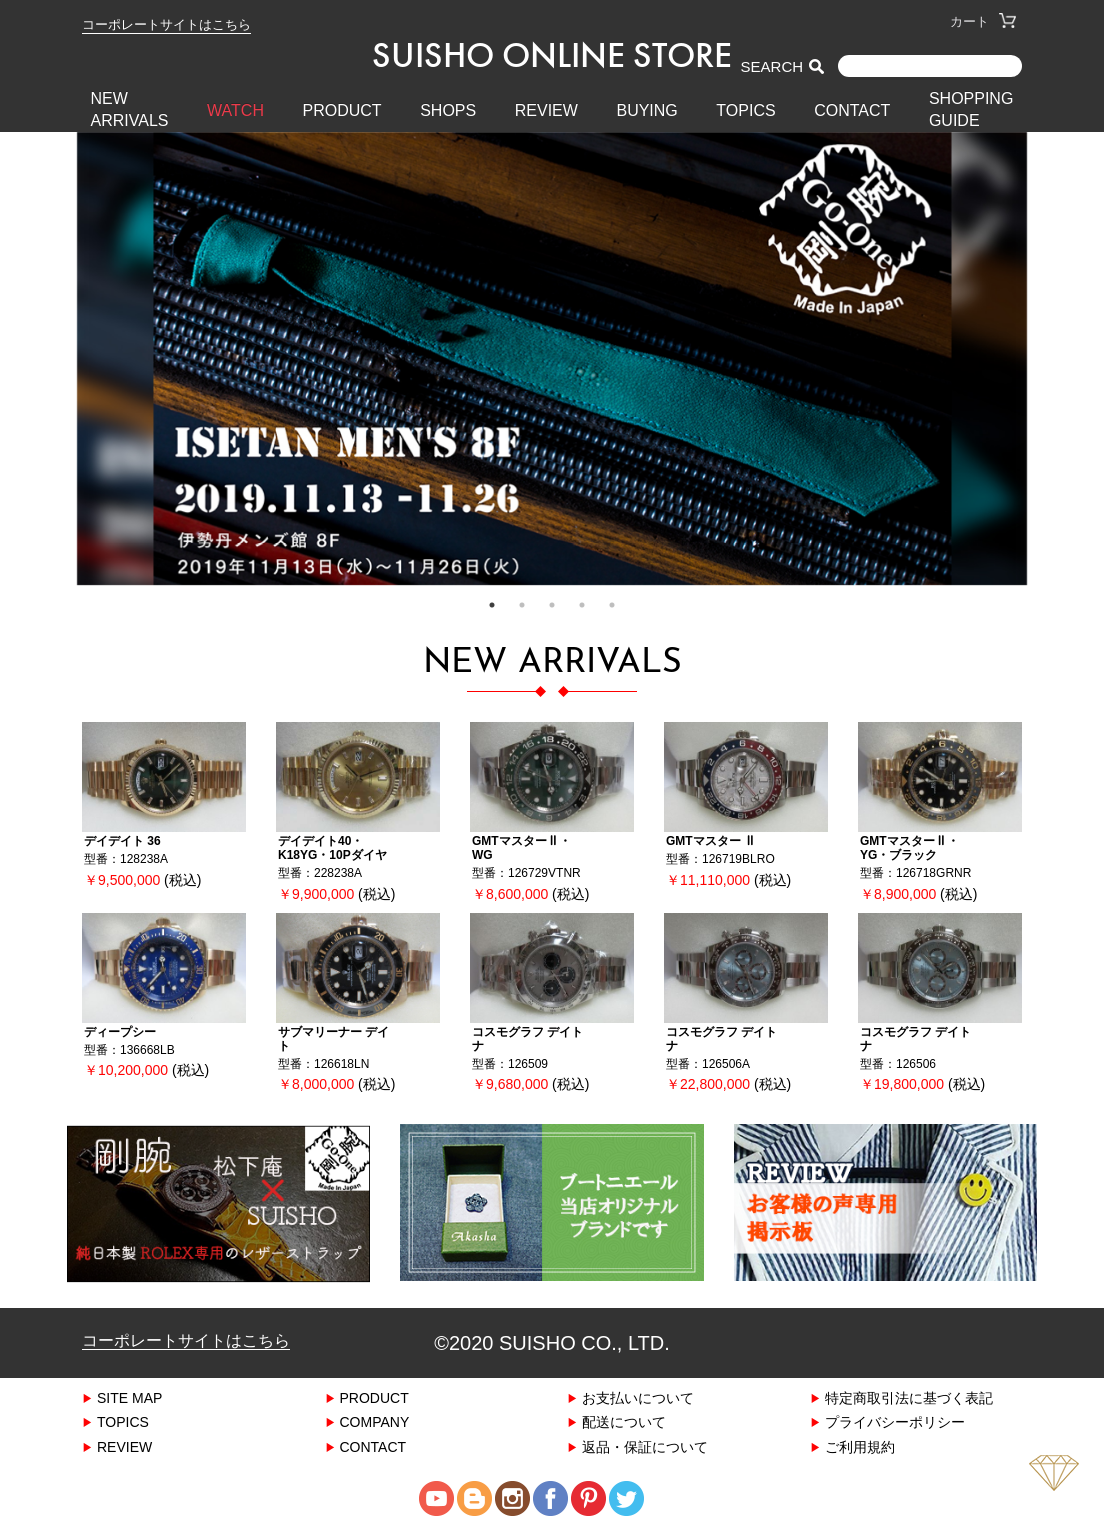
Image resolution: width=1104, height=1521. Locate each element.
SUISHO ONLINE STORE (552, 55)
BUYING (646, 110)
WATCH (235, 110)
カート (983, 21)
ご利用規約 (860, 1446)
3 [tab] (552, 605)
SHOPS (448, 110)
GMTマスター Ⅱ (711, 840)
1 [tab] (492, 605)
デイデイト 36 (122, 840)
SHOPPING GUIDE (971, 109)
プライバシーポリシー (895, 1421)
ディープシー (120, 1031)
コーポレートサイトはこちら (166, 24)
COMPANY (375, 1421)
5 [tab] (612, 605)
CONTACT (852, 110)
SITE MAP (129, 1396)
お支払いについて (638, 1396)
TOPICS (745, 110)
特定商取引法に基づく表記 (909, 1396)
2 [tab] (522, 605)
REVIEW (546, 110)
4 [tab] (582, 605)
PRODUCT (342, 110)
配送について (624, 1421)
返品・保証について (645, 1446)
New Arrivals (130, 109)
